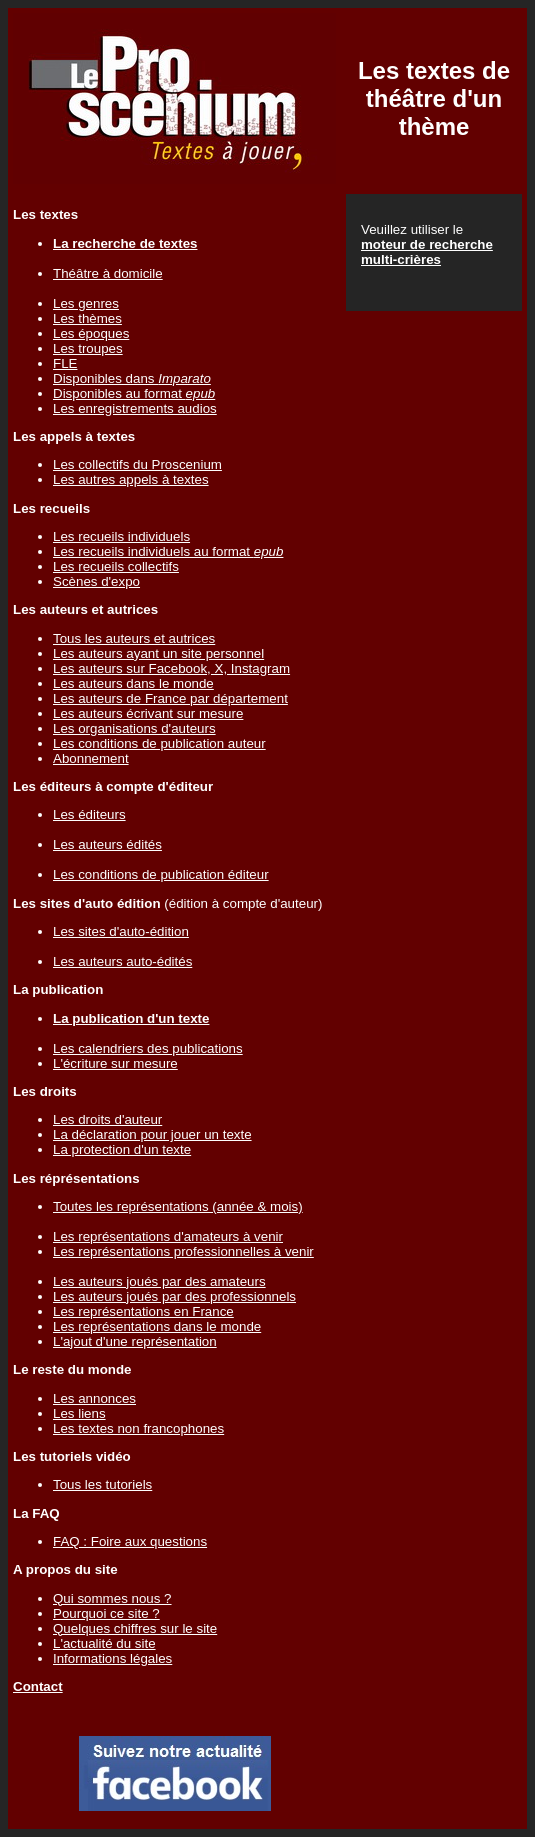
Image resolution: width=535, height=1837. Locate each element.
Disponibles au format (134, 393)
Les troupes (88, 348)
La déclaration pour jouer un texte (152, 1134)
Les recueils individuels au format (168, 551)
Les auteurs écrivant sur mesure (148, 713)
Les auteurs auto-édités (122, 961)
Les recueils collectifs (116, 566)
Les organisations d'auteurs (134, 728)
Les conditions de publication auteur (159, 743)
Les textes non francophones (138, 1428)
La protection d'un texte (122, 1149)
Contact (38, 1686)
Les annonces (94, 1398)
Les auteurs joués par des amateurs (159, 1281)
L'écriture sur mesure (115, 1063)
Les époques (91, 333)
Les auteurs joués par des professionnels (174, 1296)
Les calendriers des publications (148, 1048)
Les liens (79, 1413)
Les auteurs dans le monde (133, 683)
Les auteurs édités (107, 844)
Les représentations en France (143, 1311)
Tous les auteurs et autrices (134, 638)
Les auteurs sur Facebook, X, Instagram (171, 668)
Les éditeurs (89, 814)
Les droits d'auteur (107, 1119)
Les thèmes (87, 318)
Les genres (86, 303)
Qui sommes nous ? (112, 1598)
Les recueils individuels (121, 536)
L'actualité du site (104, 1643)
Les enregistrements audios (135, 408)
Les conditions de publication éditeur (161, 874)
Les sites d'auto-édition (121, 931)
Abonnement (91, 758)
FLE (65, 363)
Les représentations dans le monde (157, 1326)
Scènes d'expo (96, 581)
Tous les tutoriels (102, 1484)
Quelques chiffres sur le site (135, 1628)
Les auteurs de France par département (170, 698)
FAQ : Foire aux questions (130, 1541)
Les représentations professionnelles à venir (183, 1251)
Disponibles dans (132, 378)
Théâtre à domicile (108, 273)
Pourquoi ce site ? (106, 1613)
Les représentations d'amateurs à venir (168, 1236)
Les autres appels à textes (131, 479)
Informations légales (112, 1658)
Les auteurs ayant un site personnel (158, 653)
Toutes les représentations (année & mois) (178, 1206)
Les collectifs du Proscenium (137, 464)
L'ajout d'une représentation (135, 1341)
